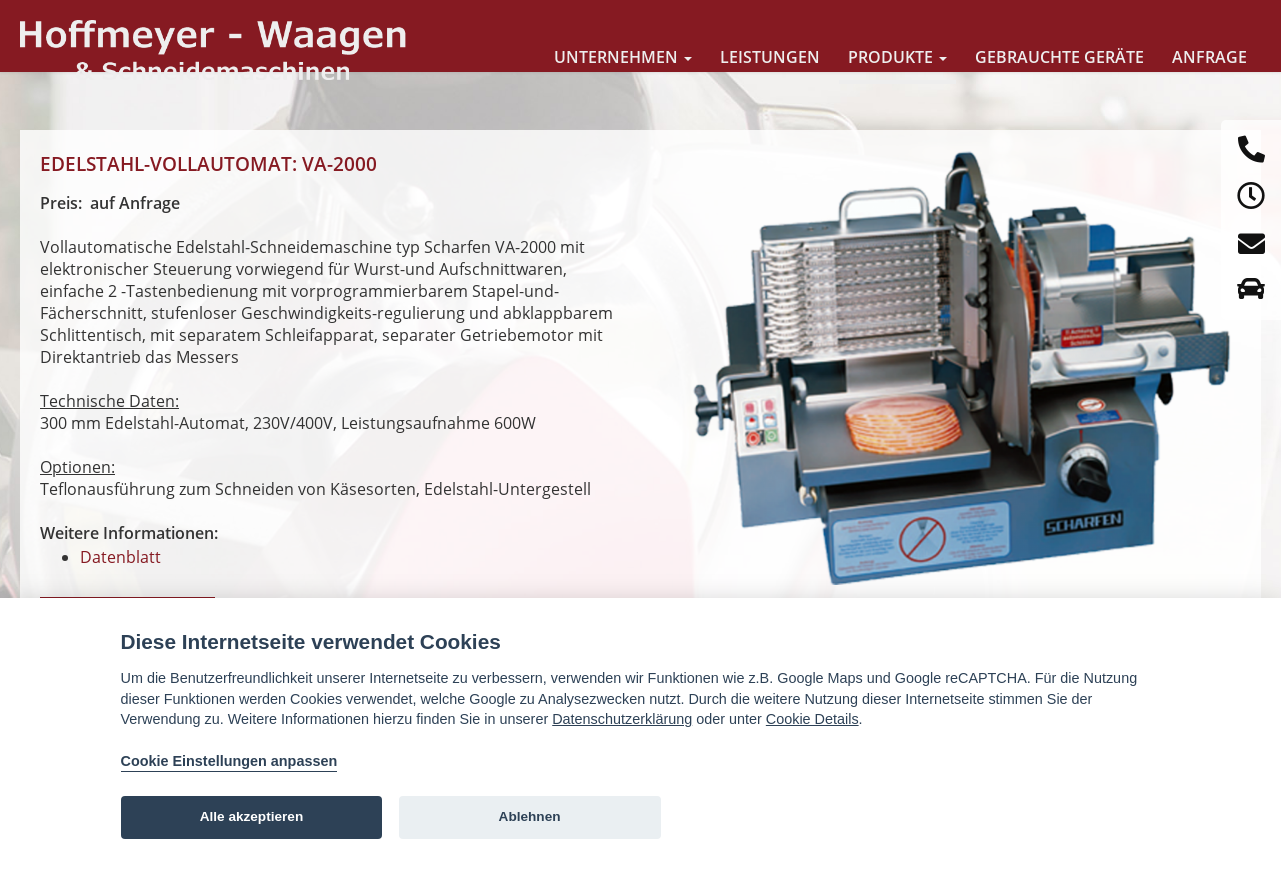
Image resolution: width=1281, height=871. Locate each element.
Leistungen (770, 57)
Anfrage (1209, 57)
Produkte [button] (897, 57)
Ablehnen (530, 816)
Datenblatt (120, 557)
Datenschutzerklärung (622, 719)
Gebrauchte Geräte (1059, 57)
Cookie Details (812, 719)
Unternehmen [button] (623, 57)
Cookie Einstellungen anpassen (229, 761)
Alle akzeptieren (252, 816)
